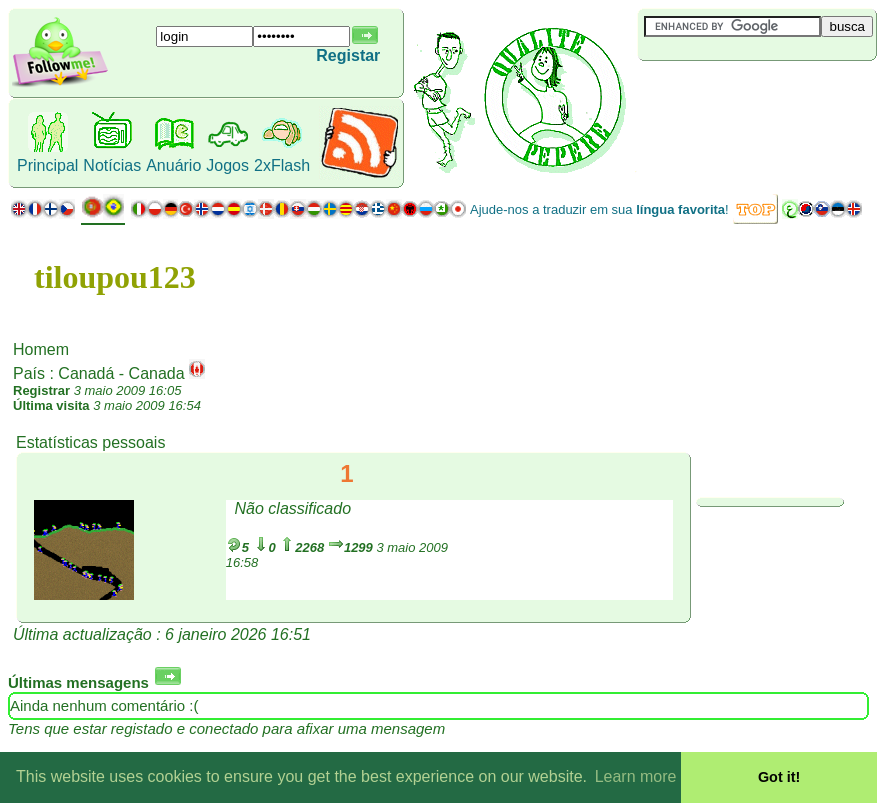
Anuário (173, 165)
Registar (348, 55)
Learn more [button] (636, 776)
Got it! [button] (779, 777)
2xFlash (282, 165)
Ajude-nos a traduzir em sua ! (599, 209)
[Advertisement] (757, 94)
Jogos (227, 165)
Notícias (112, 165)
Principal (47, 165)
